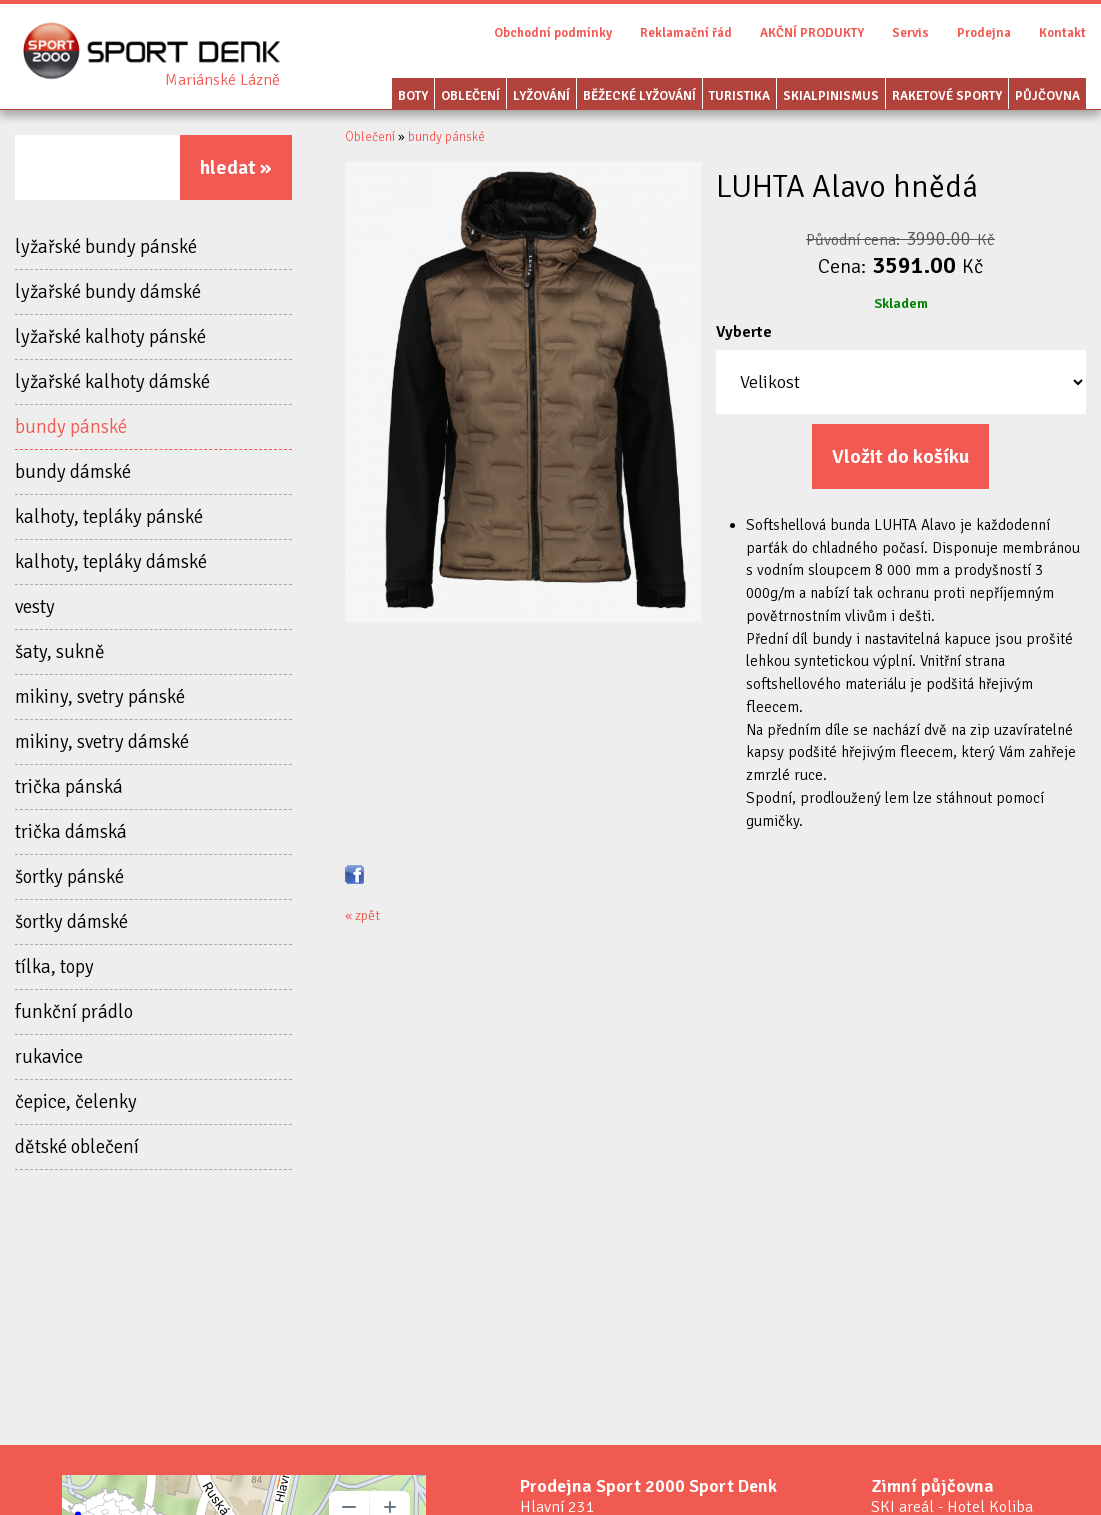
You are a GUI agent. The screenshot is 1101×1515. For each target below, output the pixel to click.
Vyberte (744, 332)
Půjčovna (1047, 96)
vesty (35, 607)
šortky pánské (69, 877)
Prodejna (984, 33)
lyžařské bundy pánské (106, 247)
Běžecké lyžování (639, 96)
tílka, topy (54, 967)
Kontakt (1062, 33)
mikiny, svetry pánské (100, 697)
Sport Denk (222, 80)
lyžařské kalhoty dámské (112, 382)
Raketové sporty (947, 96)
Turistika (739, 96)
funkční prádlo (74, 1012)
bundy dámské (73, 472)
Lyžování (541, 96)
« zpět (362, 915)
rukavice (49, 1057)
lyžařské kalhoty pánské (110, 337)
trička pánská (69, 787)
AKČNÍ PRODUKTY (812, 33)
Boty (413, 96)
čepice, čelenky (76, 1102)
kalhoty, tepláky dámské (111, 562)
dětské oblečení (77, 1147)
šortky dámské (71, 922)
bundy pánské (71, 427)
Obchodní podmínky (553, 33)
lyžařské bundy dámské (108, 292)
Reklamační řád (686, 33)
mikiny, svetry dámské (102, 742)
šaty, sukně (60, 652)
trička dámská (71, 832)
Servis (910, 33)
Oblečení (470, 96)
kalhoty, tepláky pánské (109, 517)
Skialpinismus (831, 96)
